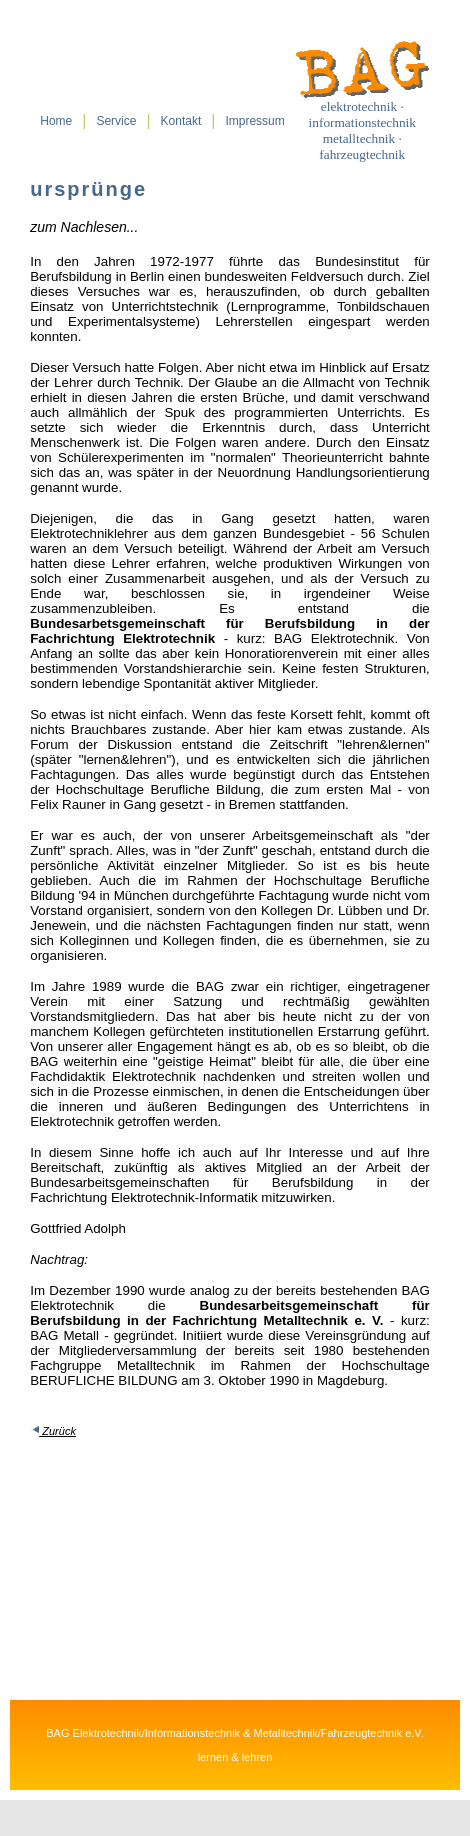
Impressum (254, 121)
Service (116, 121)
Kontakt (181, 121)
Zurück (57, 1431)
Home (56, 121)
